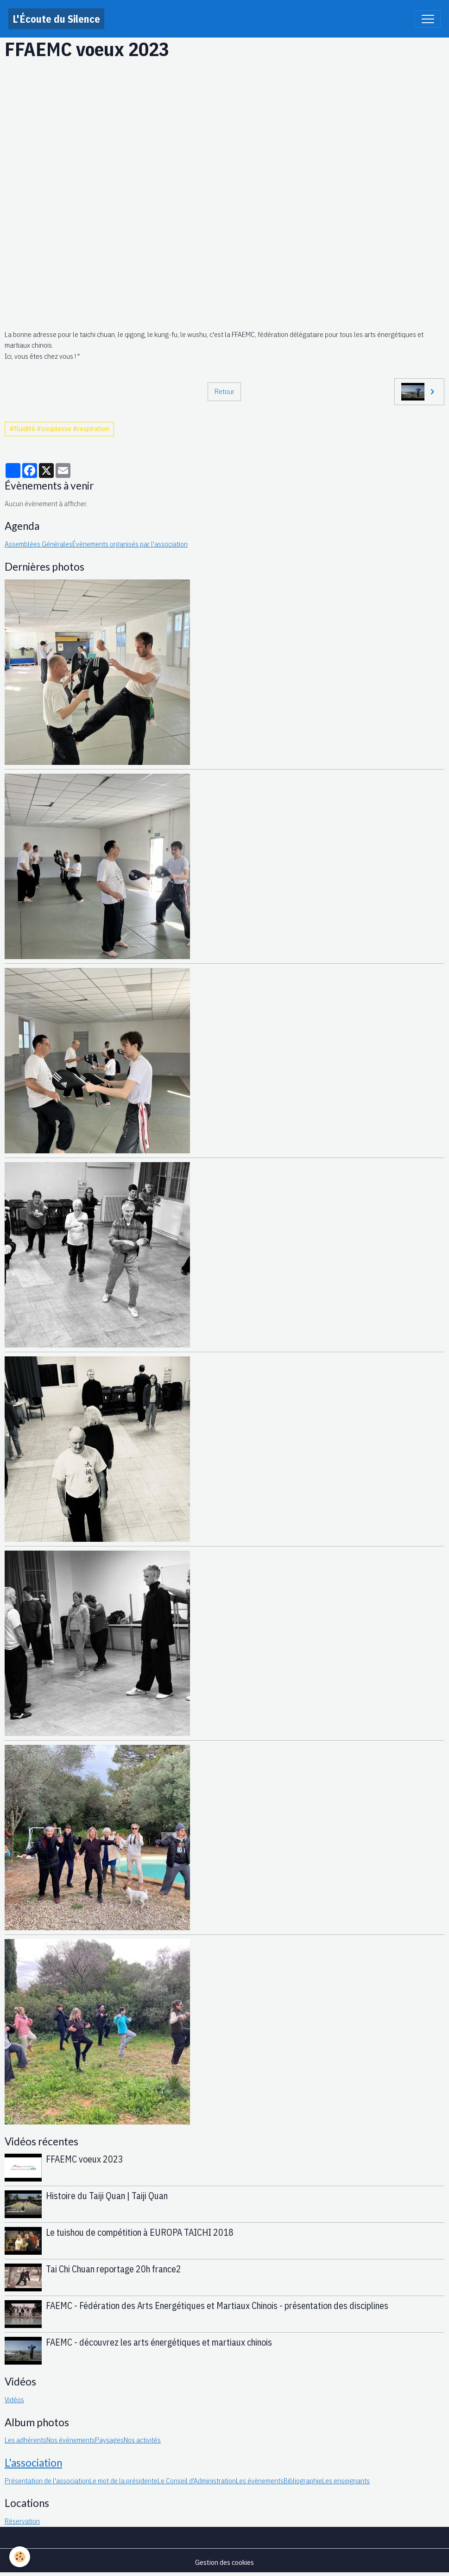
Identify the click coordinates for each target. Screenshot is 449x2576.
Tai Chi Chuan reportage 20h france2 (113, 2269)
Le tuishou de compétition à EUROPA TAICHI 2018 (140, 2232)
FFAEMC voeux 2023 (84, 2159)
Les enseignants (346, 2480)
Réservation (22, 2520)
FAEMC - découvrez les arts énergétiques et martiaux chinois (159, 2342)
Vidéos (14, 2399)
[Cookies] (19, 2556)
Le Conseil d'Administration (197, 2480)
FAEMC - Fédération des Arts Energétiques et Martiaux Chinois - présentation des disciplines (217, 2305)
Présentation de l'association (47, 2480)
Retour (224, 391)
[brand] (56, 18)
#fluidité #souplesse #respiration (59, 428)
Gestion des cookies (224, 2562)
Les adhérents (25, 2439)
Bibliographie (303, 2480)
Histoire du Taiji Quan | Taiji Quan (107, 2195)
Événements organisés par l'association (130, 543)
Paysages (109, 2439)
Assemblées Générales (38, 543)
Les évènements (260, 2480)
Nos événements (70, 2439)
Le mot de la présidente (123, 2480)
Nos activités (142, 2439)
